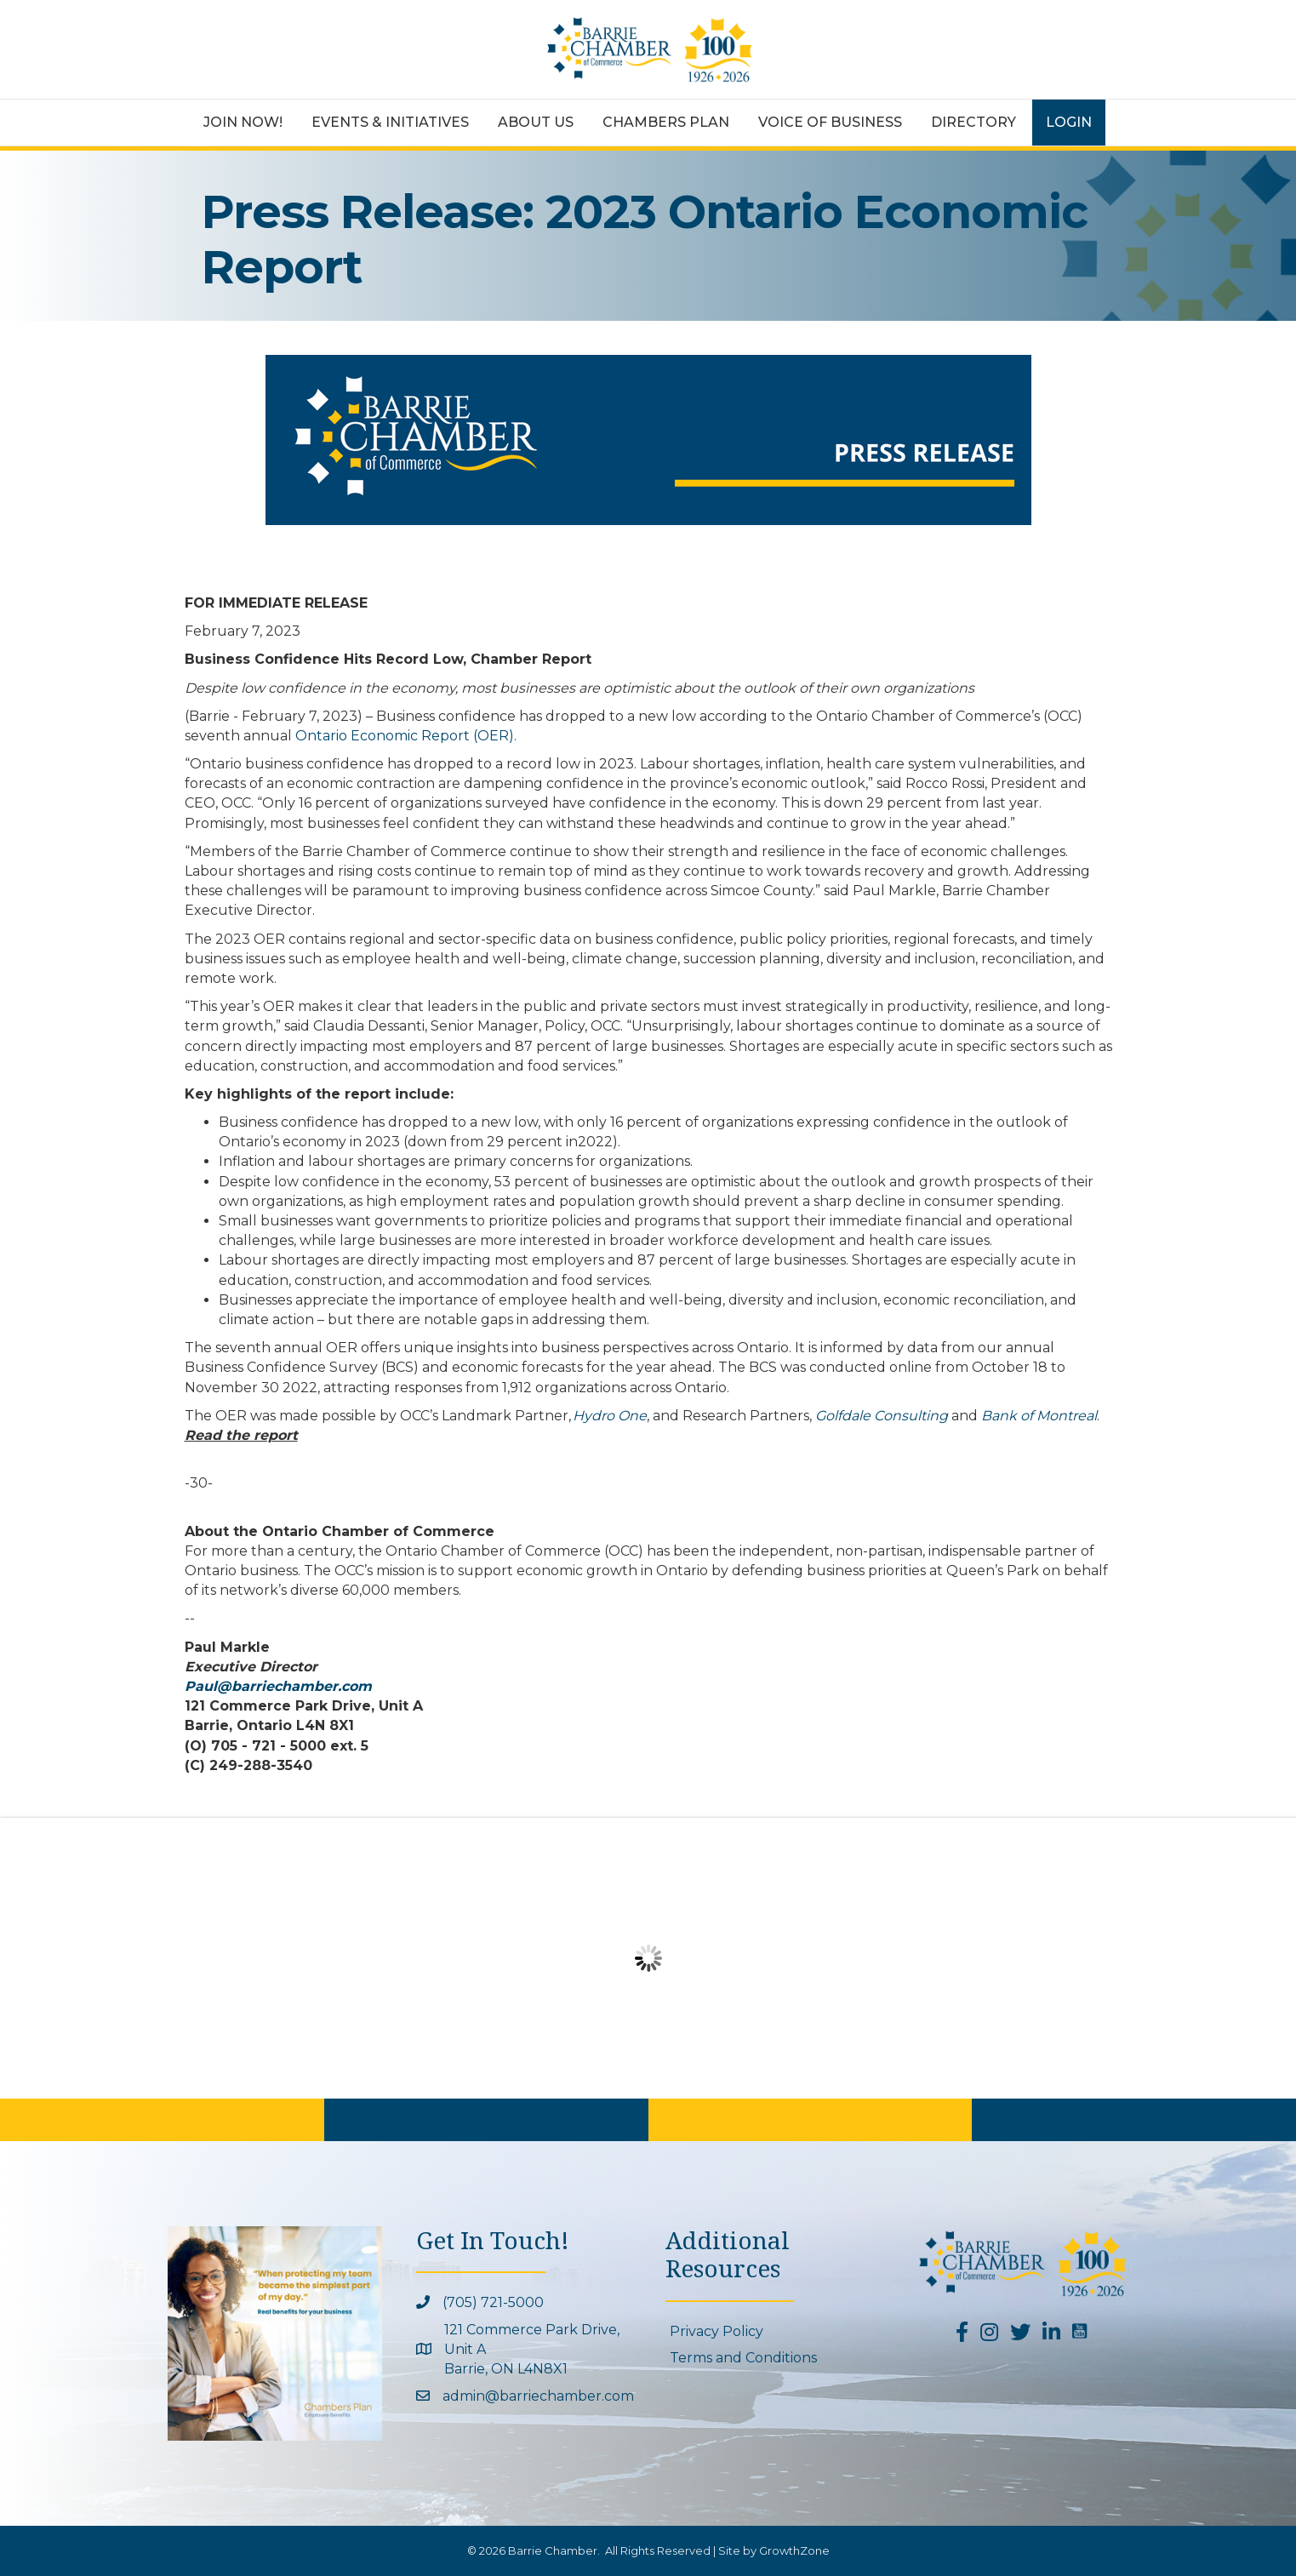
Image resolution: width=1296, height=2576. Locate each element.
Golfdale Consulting (881, 1416)
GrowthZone (794, 2550)
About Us (536, 122)
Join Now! (243, 122)
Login (1069, 122)
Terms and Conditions (743, 2358)
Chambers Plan (665, 122)
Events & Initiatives (390, 122)
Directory (973, 122)
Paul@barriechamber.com (278, 1686)
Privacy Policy (716, 2331)
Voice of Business (830, 122)
